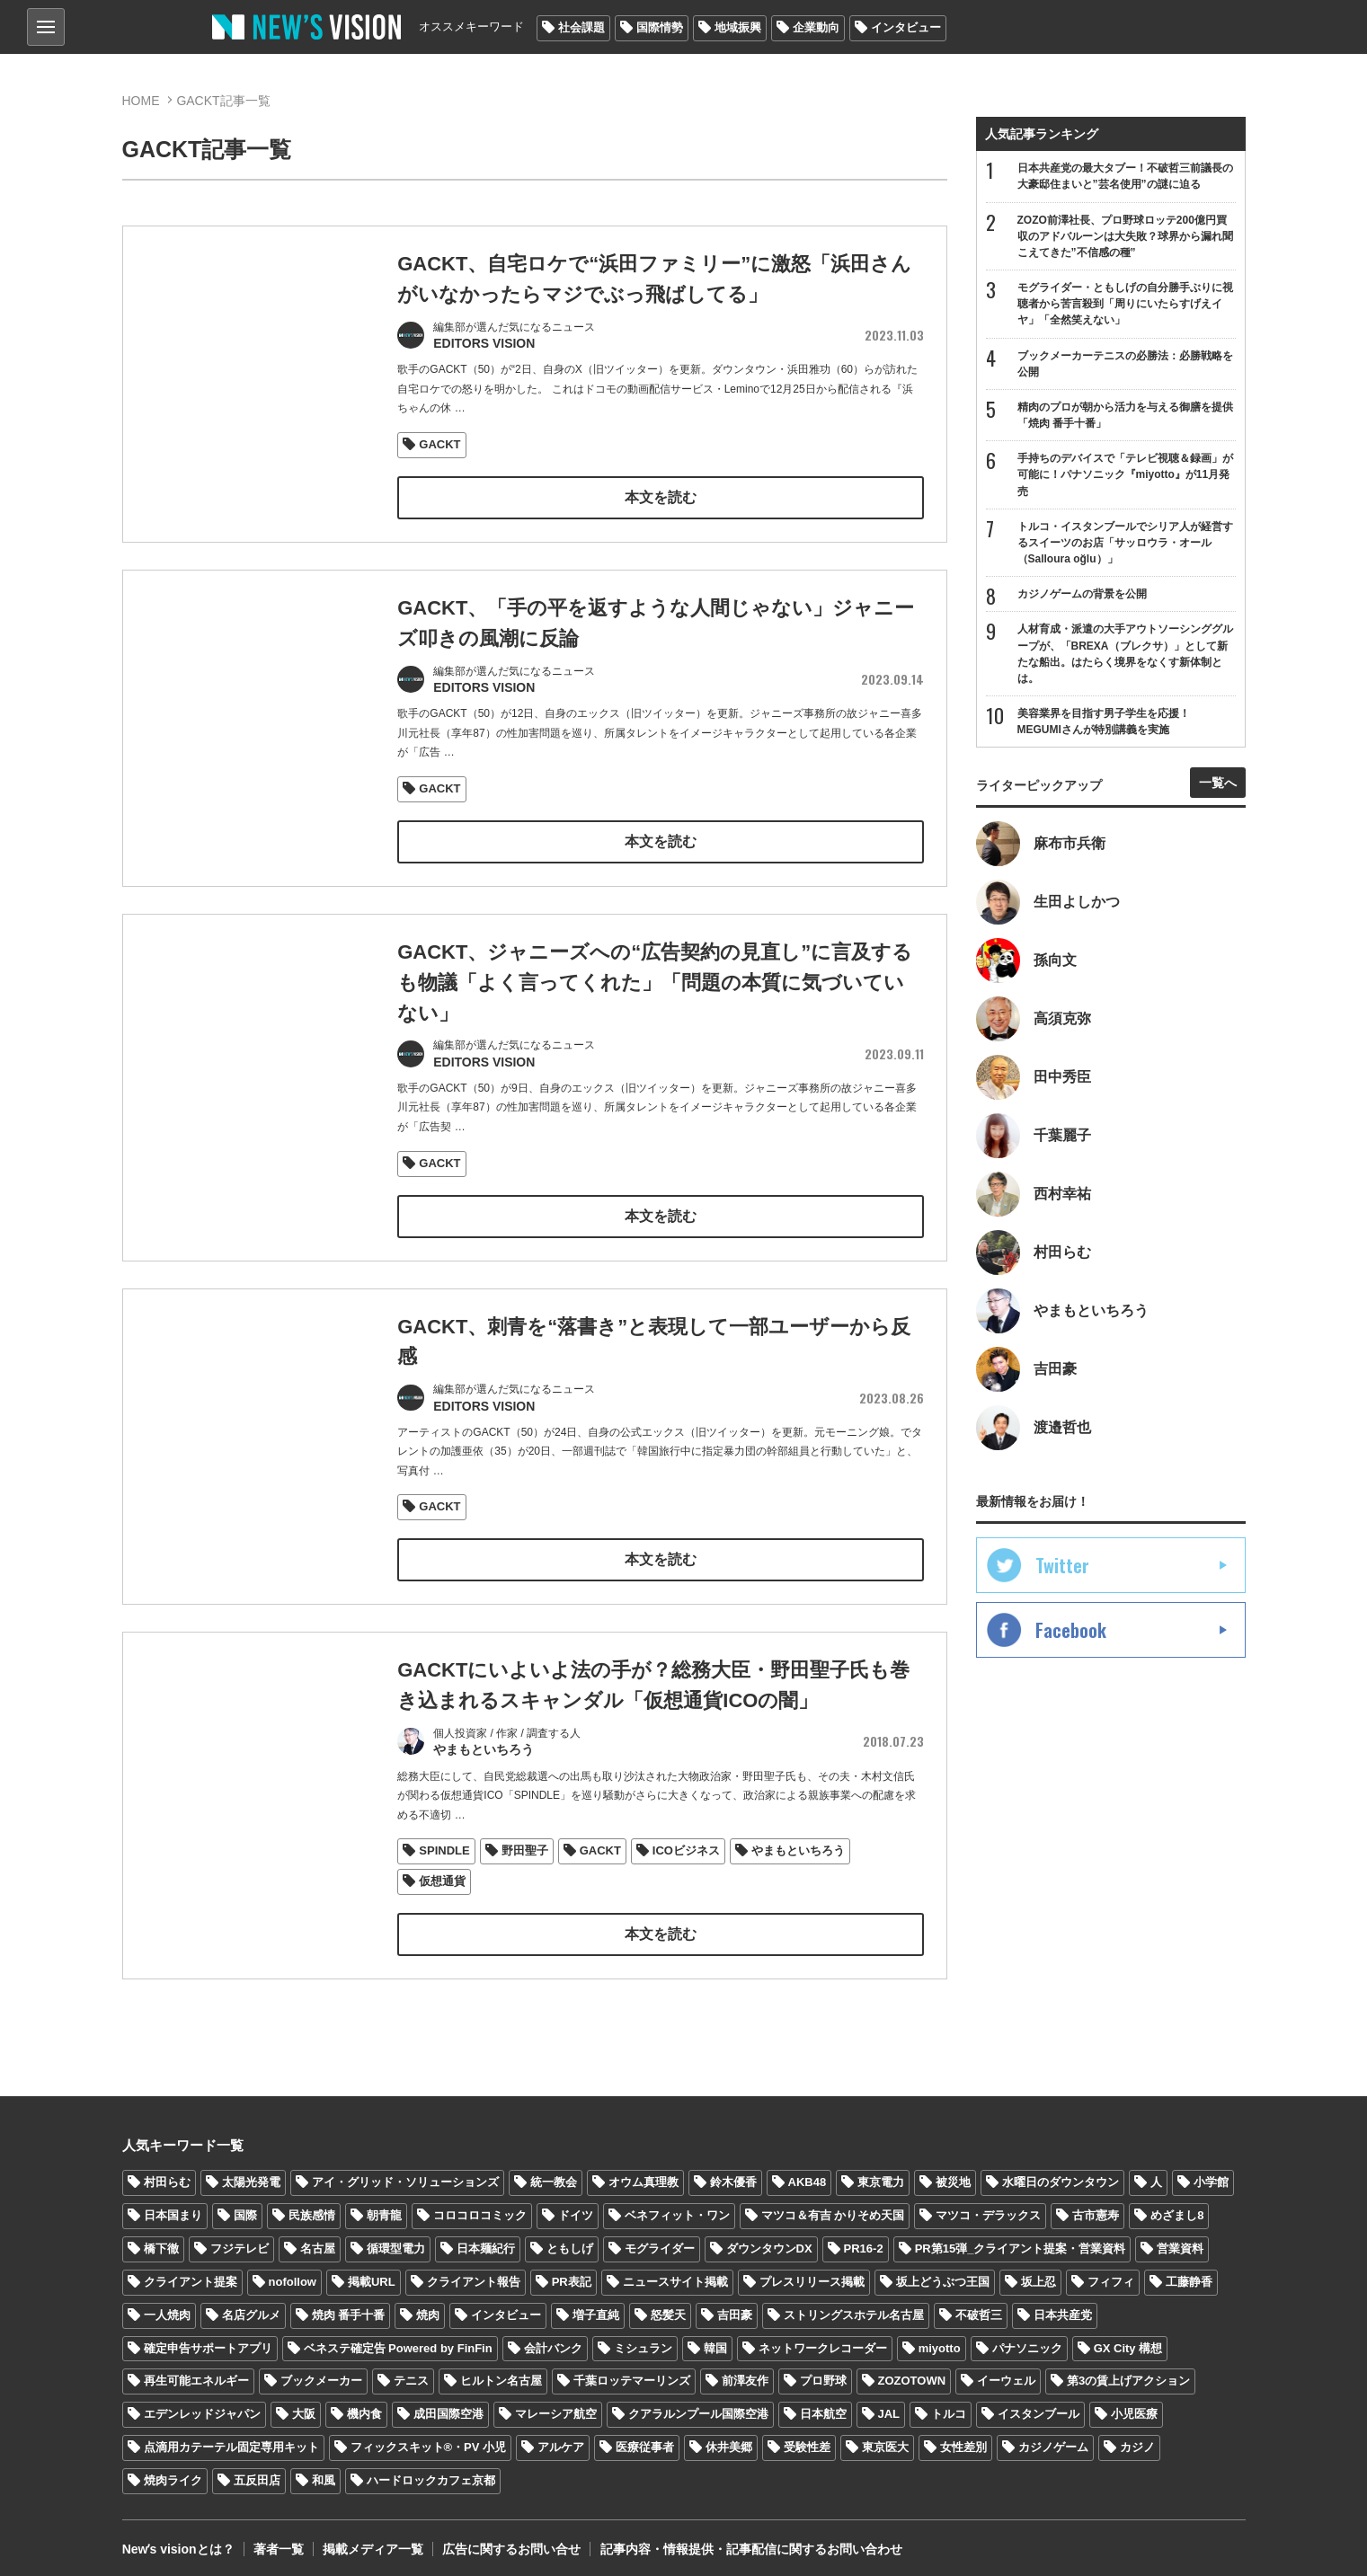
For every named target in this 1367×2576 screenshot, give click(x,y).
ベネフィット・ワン (677, 2206)
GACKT (439, 442)
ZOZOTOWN (912, 2371)
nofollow (292, 2272)
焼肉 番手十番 (349, 2306)
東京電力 (880, 2173)
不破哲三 (978, 2306)
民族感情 (311, 2206)
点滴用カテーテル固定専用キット (231, 2438)
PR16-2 (863, 2239)
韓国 (715, 2339)
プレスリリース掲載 (812, 2272)
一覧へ (1218, 783)
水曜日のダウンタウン (1060, 2173)
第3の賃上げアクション (1128, 2371)
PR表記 (571, 2272)
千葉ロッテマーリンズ (631, 2371)
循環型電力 (396, 2239)
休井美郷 (729, 2438)
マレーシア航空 (556, 2405)
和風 (323, 2471)
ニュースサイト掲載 (675, 2272)
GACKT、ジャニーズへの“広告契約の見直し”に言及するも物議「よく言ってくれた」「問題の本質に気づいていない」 (654, 999)
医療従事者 (645, 2438)
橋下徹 (161, 2239)
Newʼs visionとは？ (178, 2540)
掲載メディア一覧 (372, 2540)
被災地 (953, 2173)
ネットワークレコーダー (823, 2339)
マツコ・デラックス (988, 2206)
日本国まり (173, 2206)
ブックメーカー (321, 2371)
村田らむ (167, 2173)
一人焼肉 (167, 2306)
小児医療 (1134, 2405)
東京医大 (885, 2438)
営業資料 (1180, 2239)
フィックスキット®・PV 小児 (429, 2438)
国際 (245, 2206)
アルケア (560, 2438)
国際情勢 (659, 27)
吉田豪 (734, 2306)
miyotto (940, 2339)
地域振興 (738, 27)
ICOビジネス (686, 1863)
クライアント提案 (190, 2272)
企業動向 (816, 27)
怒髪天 (668, 2306)
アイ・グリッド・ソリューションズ (405, 2173)
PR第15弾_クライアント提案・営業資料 (1020, 2239)
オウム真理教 (643, 2173)
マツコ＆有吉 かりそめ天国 (833, 2206)
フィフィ (1110, 2272)
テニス (411, 2371)
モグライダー (660, 2239)
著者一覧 (278, 2540)
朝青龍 (384, 2206)
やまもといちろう (798, 1863)
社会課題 (581, 27)
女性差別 (963, 2438)
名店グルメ (251, 2306)
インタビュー (906, 27)
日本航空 (823, 2405)
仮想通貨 (442, 1893)
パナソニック (1027, 2339)
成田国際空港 (448, 2405)
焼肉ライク (173, 2471)
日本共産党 (1063, 2306)
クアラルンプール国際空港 (698, 2405)
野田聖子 (525, 1863)
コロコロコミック (480, 2206)
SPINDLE (444, 1863)
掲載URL (371, 2272)
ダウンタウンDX (769, 2239)
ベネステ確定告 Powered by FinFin (398, 2339)
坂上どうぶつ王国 (943, 2272)
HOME (141, 100)
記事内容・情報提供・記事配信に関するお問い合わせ (750, 2540)
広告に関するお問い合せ (510, 2540)
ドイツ (575, 2206)
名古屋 (317, 2239)
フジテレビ (239, 2239)
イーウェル (1006, 2371)
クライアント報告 (473, 2272)
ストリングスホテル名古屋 (854, 2306)
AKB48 (807, 2173)
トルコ (948, 2405)
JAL (889, 2405)
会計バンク (553, 2339)
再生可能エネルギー (196, 2371)
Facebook (1070, 1630)
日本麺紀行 (486, 2239)
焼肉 (427, 2306)
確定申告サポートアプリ (208, 2339)
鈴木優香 (733, 2173)
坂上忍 (1038, 2272)
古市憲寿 (1095, 2206)
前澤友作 (745, 2371)
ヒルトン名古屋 (501, 2371)
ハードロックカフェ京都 (431, 2471)
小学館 (1211, 2173)
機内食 (364, 2405)
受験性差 (807, 2438)
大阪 (303, 2405)
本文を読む (661, 495)
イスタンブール (1038, 2405)
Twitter (1062, 1566)
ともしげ (569, 2239)
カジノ (1137, 2438)
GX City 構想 (1128, 2339)
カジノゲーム (1053, 2438)
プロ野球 (823, 2371)
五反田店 (257, 2471)
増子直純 (596, 2306)
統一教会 (553, 2173)
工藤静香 (1189, 2272)
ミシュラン (643, 2339)
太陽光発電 (251, 2173)
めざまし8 (1176, 2206)
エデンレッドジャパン (202, 2405)
